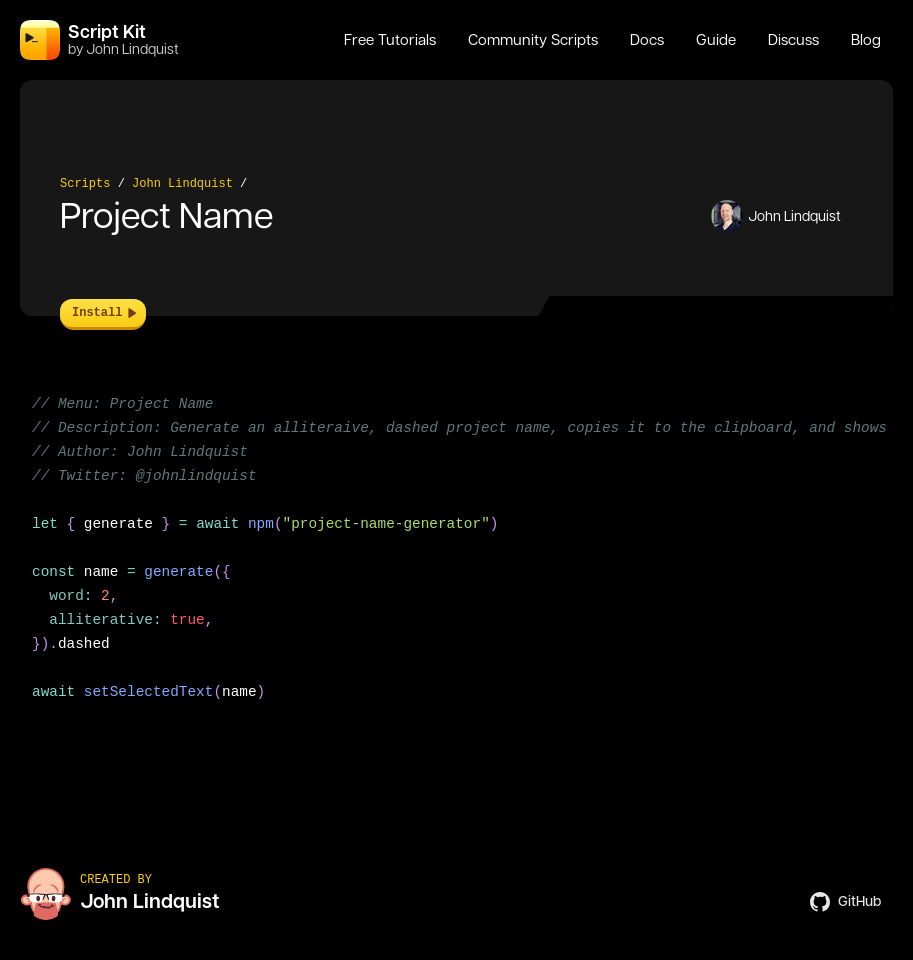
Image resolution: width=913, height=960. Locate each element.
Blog (866, 40)
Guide (716, 40)
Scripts (85, 184)
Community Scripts (533, 40)
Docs (647, 40)
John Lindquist (182, 184)
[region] (456, 560)
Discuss (793, 40)
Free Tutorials (390, 40)
